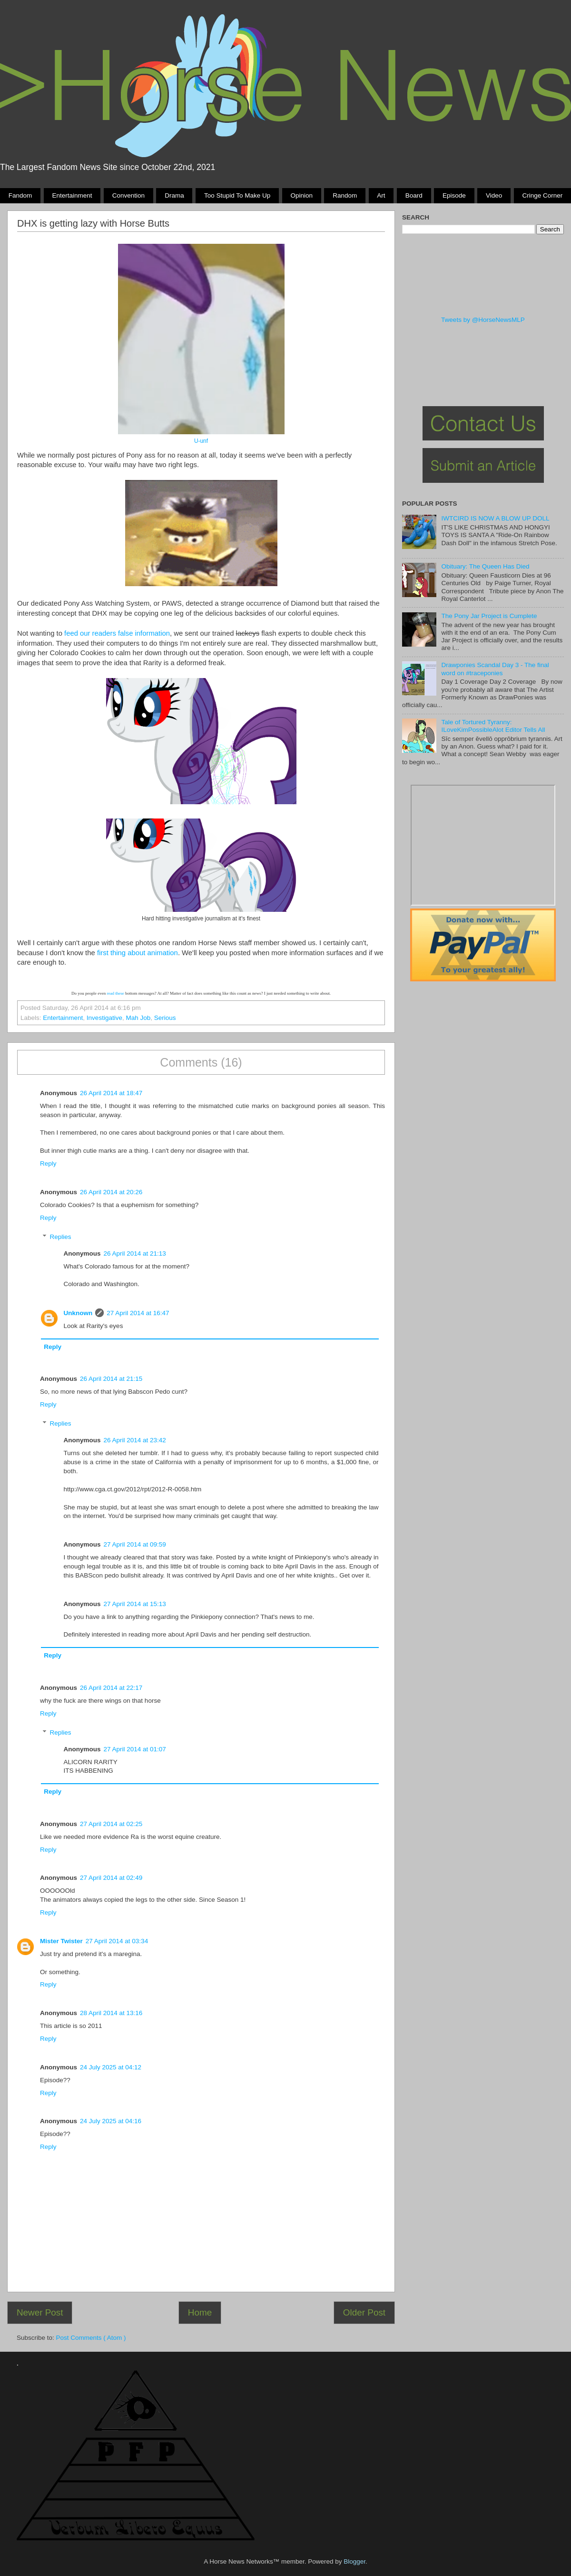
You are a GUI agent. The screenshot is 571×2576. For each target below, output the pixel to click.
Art (381, 195)
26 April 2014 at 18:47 (111, 1093)
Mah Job (138, 1017)
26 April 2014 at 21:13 (135, 1253)
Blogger (354, 2561)
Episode (454, 195)
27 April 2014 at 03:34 (117, 1941)
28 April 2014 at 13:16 (111, 2013)
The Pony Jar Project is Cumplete (489, 615)
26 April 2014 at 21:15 (111, 1378)
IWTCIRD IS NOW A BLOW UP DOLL (495, 518)
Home (200, 2312)
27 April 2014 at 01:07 (135, 1749)
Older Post (364, 2312)
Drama (174, 195)
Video (494, 195)
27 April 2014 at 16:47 (138, 1313)
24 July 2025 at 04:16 (110, 2121)
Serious (165, 1017)
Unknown (78, 1313)
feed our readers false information (117, 633)
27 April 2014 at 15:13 (135, 1604)
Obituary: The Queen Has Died (485, 566)
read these (115, 993)
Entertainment (72, 195)
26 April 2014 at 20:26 (111, 1192)
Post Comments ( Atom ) (91, 2337)
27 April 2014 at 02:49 (111, 1877)
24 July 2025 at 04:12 (110, 2067)
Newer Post (40, 2312)
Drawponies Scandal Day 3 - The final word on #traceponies (495, 668)
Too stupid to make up (237, 195)
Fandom (20, 195)
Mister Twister (61, 1941)
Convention (128, 195)
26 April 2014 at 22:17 (111, 1687)
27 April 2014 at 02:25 (111, 1823)
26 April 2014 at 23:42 (135, 1440)
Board (414, 195)
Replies (60, 1236)
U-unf (201, 441)
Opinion (301, 195)
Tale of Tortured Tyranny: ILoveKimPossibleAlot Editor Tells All (493, 726)
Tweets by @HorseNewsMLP (483, 319)
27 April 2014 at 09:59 (135, 1544)
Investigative (104, 1017)
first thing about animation (137, 953)
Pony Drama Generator (483, 845)
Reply (48, 1163)
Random (345, 195)
